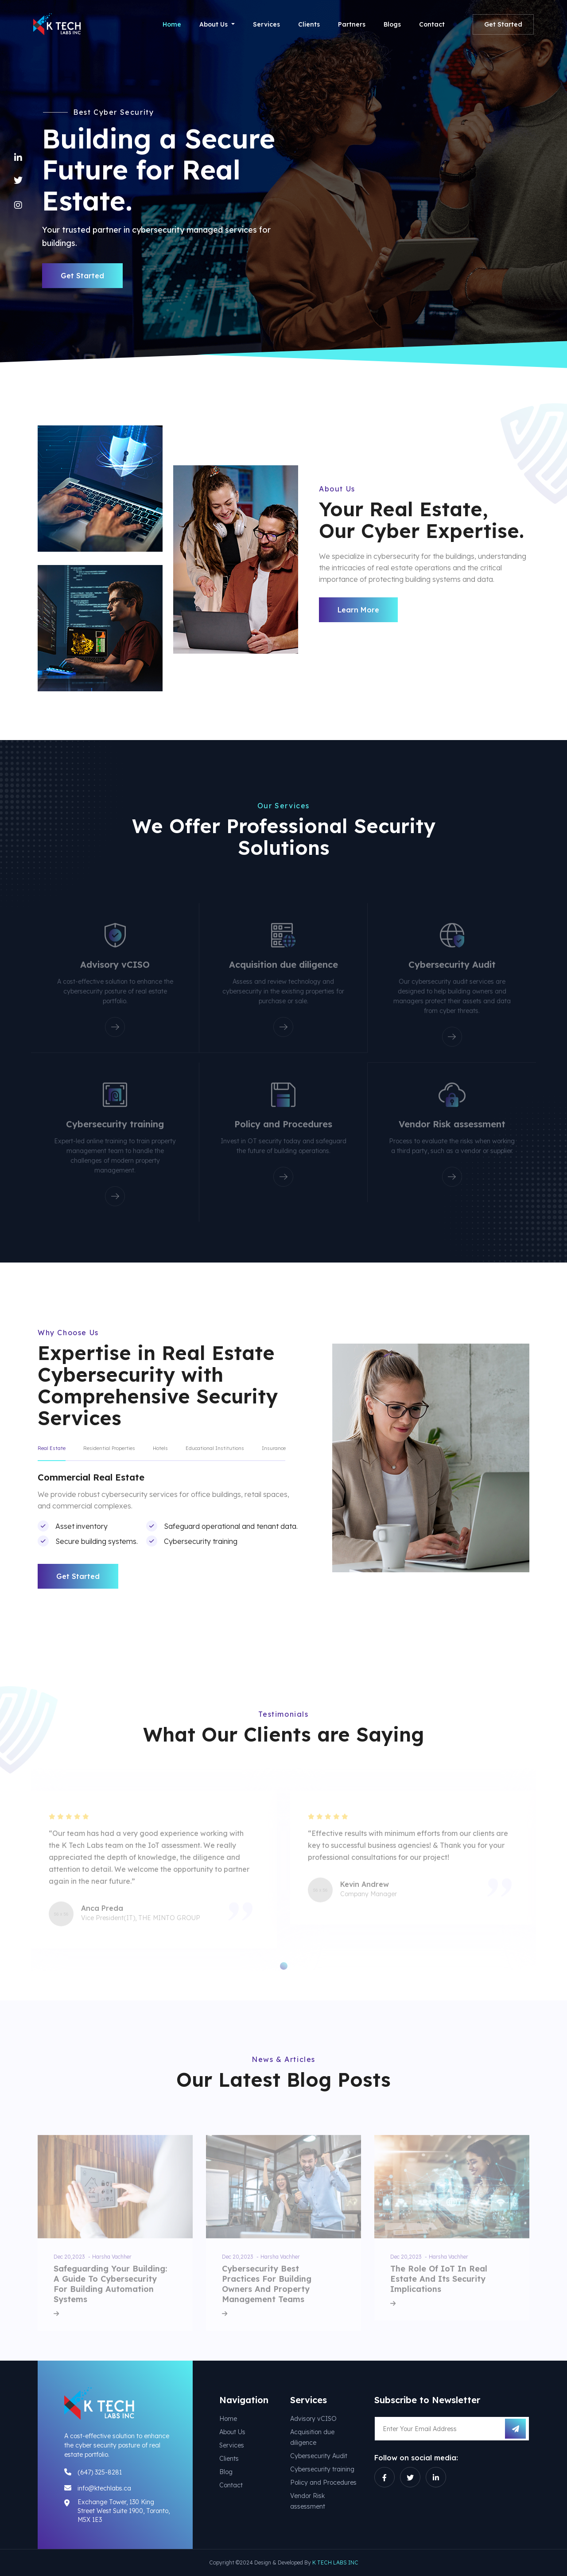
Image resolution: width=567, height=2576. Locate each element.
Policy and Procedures (323, 2482)
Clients (309, 24)
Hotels (160, 1448)
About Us (232, 2432)
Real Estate (52, 1448)
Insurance (274, 1448)
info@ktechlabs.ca (104, 2488)
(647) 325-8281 (100, 2472)
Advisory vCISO (313, 2419)
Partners (351, 24)
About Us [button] (214, 24)
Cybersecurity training (322, 2469)
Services (266, 24)
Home (172, 24)
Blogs (392, 24)
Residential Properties (109, 1448)
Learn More (358, 609)
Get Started (503, 24)
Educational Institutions (215, 1448)
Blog (226, 2472)
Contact (432, 24)
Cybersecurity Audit (318, 2456)
